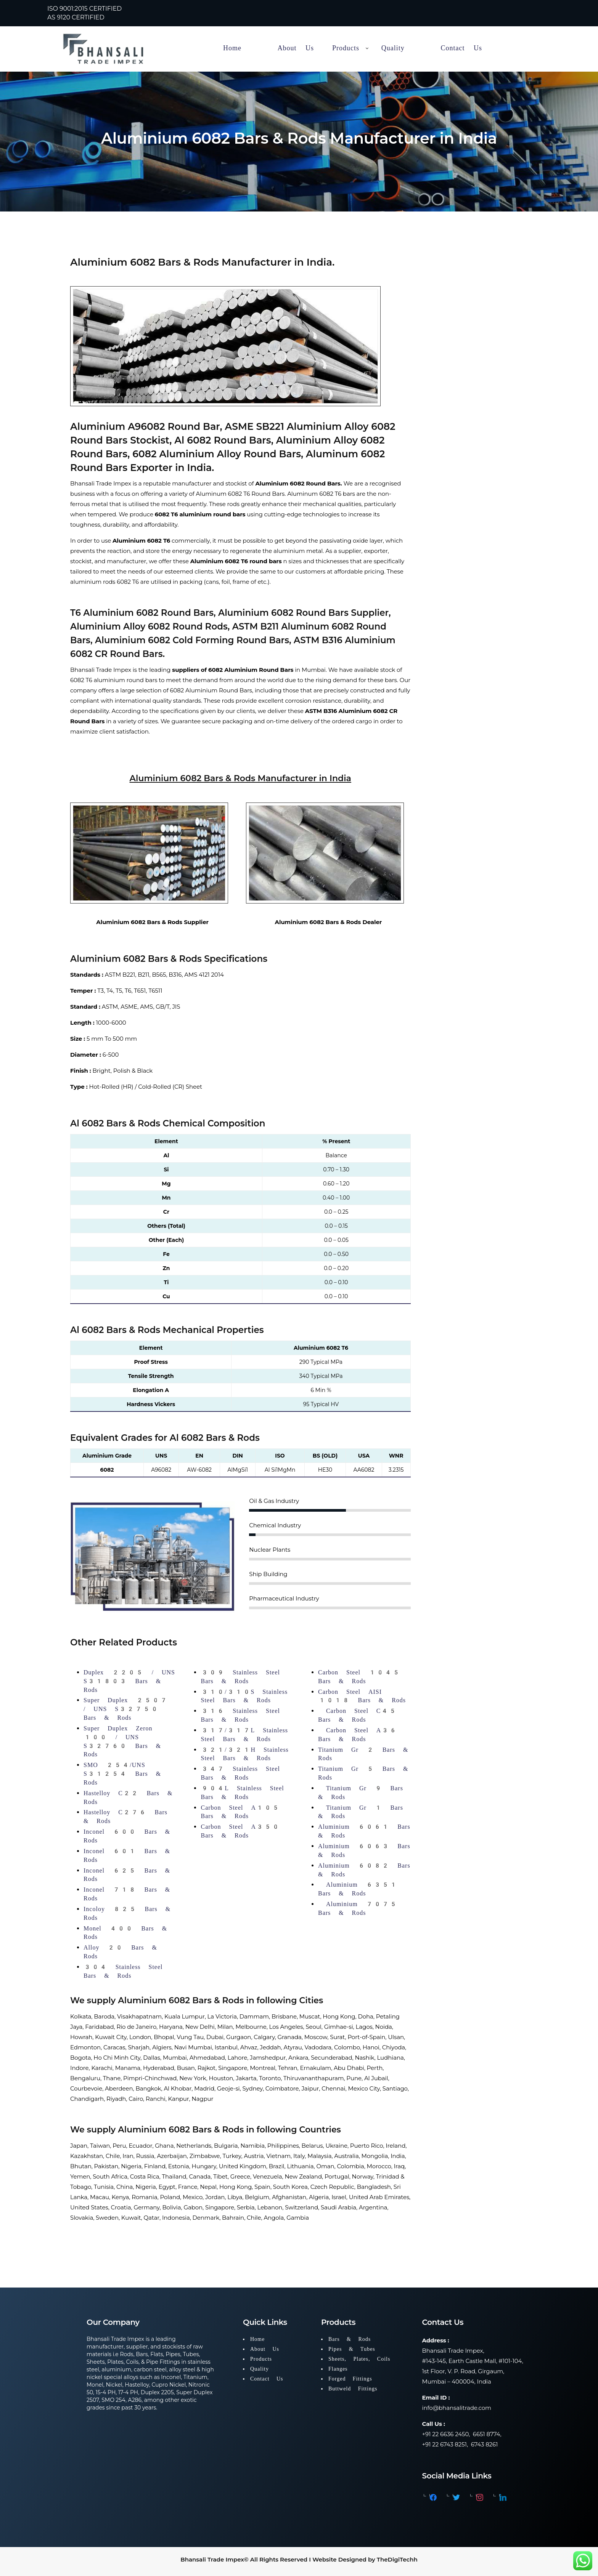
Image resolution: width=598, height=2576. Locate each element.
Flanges (338, 2369)
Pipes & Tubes (351, 2349)
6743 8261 (485, 2444)
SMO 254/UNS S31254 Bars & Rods (122, 1773)
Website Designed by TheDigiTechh (365, 2559)
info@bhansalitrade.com (456, 2407)
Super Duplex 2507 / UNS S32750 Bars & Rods (126, 1709)
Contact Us (266, 2379)
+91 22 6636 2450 (445, 2434)
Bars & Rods (349, 2339)
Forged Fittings (350, 2379)
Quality (259, 2369)
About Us (264, 2349)
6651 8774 (485, 2434)
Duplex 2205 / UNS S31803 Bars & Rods (129, 1681)
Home (257, 2339)
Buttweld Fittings (353, 2388)
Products (261, 2359)
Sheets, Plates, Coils (359, 2359)
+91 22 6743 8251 (444, 2444)
